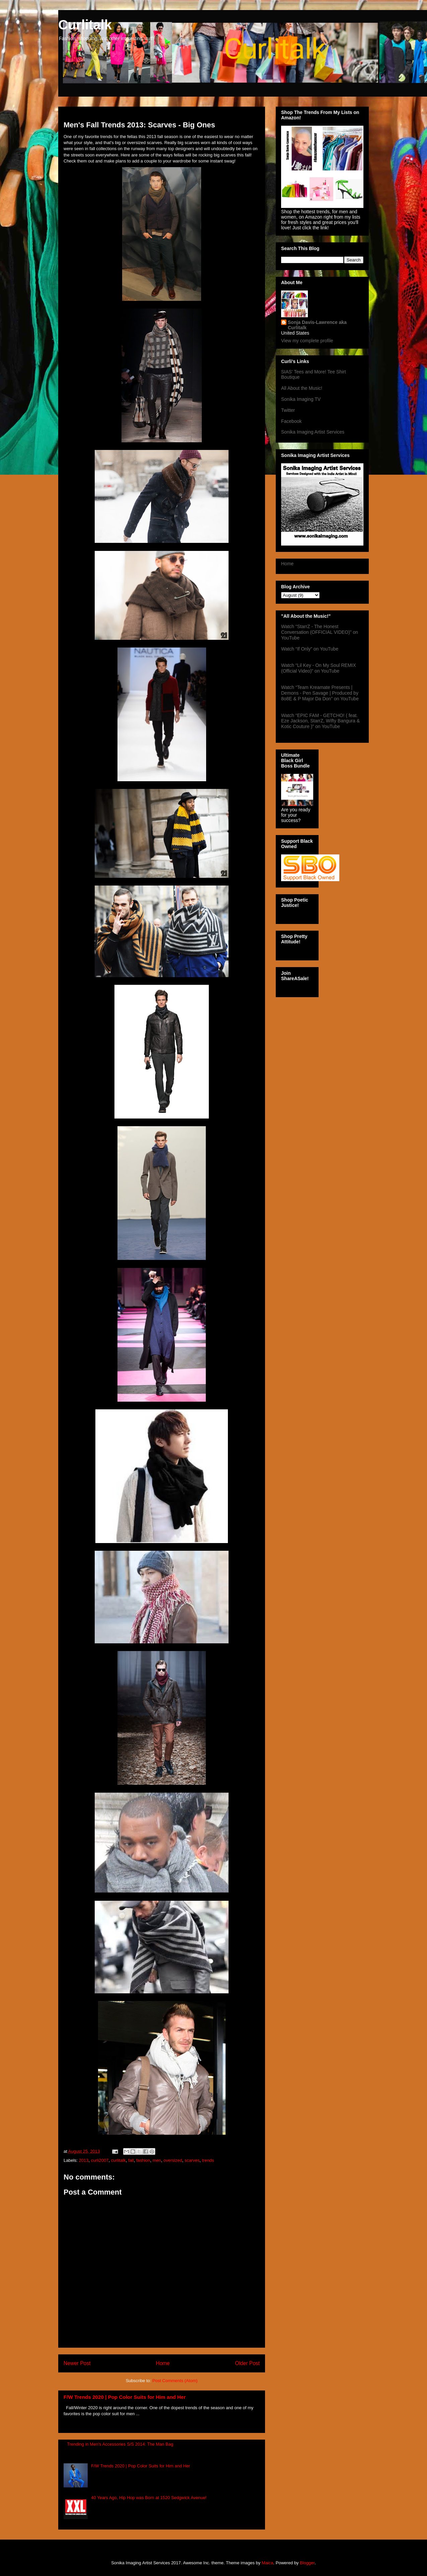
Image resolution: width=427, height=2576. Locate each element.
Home (163, 2363)
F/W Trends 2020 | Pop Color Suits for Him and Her (125, 2397)
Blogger (307, 2562)
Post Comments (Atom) (174, 2380)
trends (208, 2160)
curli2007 (100, 2160)
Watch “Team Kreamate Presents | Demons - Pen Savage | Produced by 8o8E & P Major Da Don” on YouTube (320, 693)
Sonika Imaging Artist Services (312, 432)
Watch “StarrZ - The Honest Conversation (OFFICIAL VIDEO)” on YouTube (319, 632)
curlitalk (118, 2160)
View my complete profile (307, 340)
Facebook (291, 421)
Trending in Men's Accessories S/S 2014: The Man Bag (120, 2444)
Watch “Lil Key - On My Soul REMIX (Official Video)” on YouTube (318, 668)
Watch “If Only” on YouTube (309, 649)
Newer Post (77, 2363)
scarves (191, 2160)
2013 (84, 2160)
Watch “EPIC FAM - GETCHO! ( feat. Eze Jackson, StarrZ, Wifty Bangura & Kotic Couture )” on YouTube (320, 721)
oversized (173, 2160)
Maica (267, 2562)
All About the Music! (301, 388)
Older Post (247, 2363)
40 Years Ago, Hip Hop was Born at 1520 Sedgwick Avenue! (148, 2497)
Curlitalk (85, 24)
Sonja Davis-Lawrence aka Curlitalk (317, 325)
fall (131, 2160)
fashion (143, 2160)
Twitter (288, 410)
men (157, 2160)
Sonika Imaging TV (301, 399)
